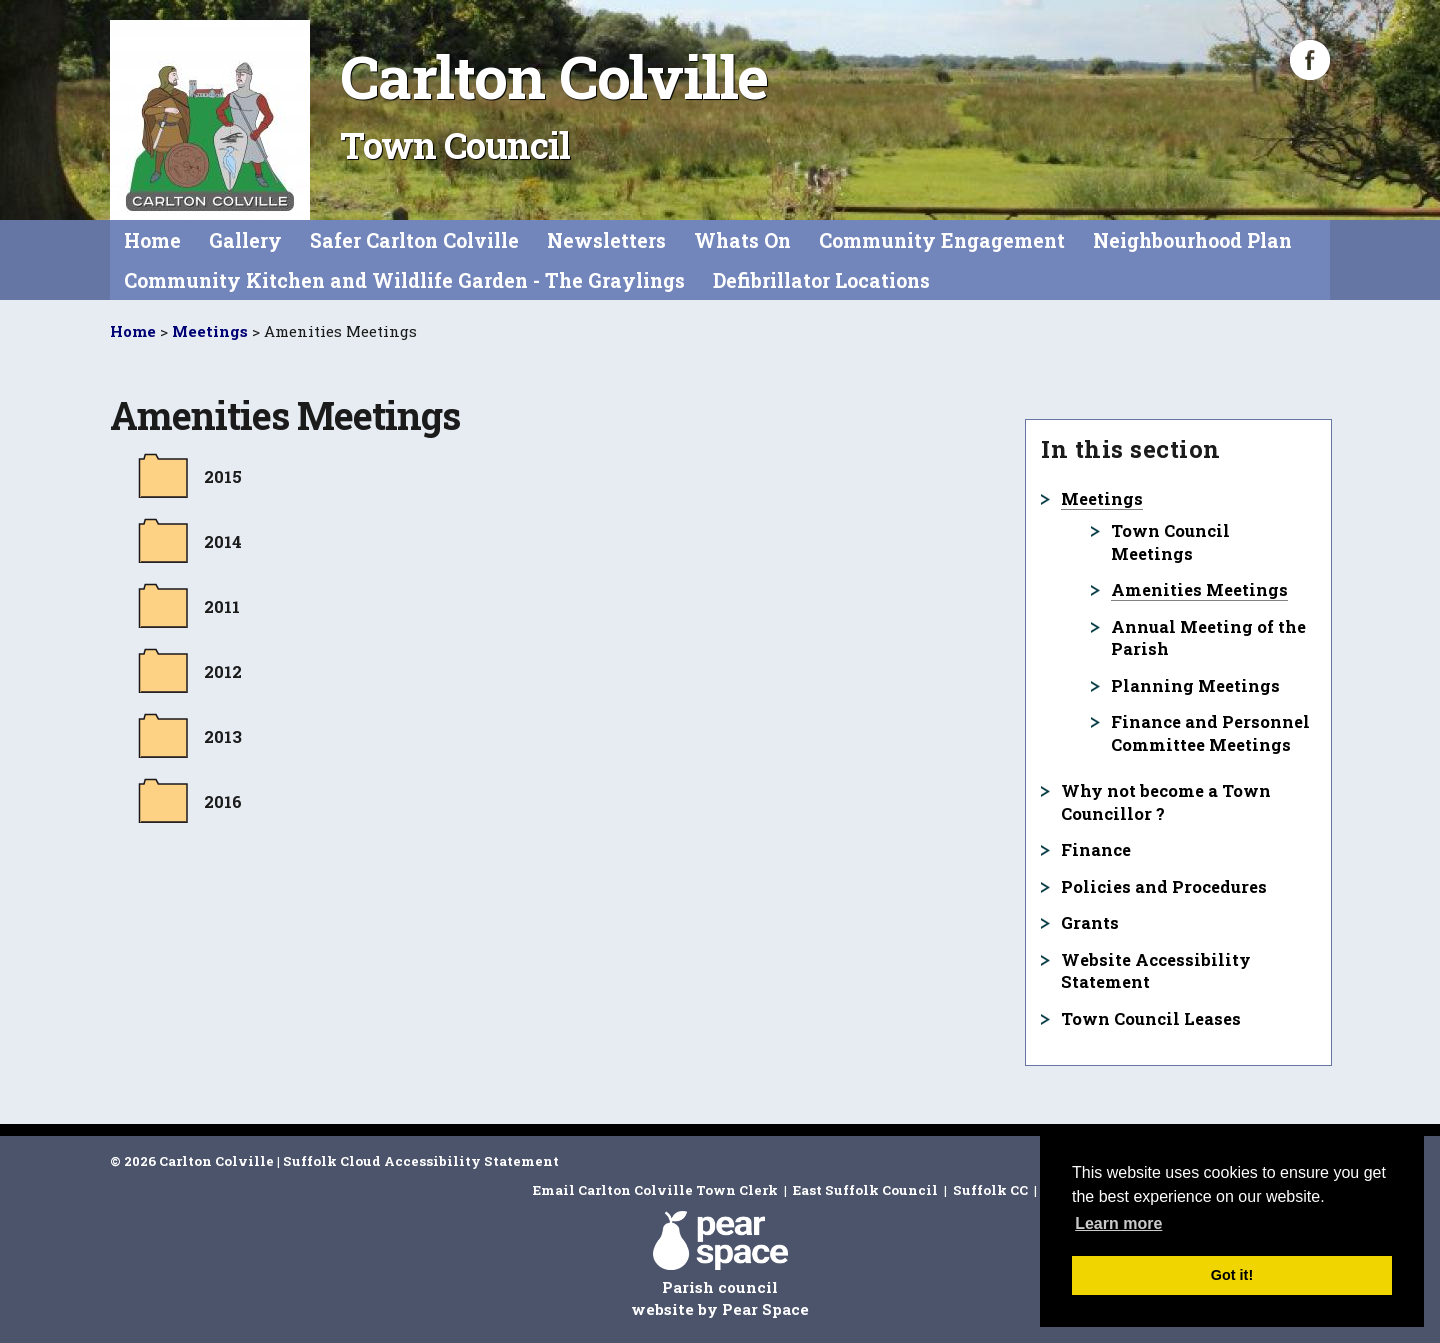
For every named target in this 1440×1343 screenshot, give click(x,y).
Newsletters (606, 240)
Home (152, 240)
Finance (1096, 849)
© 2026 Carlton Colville (192, 1161)
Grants (1090, 922)
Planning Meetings (1195, 685)
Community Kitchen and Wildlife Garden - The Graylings (404, 280)
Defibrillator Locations (821, 280)
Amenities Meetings (1199, 589)
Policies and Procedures (1164, 886)
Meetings (210, 331)
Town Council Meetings (1170, 542)
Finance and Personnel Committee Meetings (1210, 733)
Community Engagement (942, 240)
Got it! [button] (1232, 1275)
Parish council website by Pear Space (720, 1265)
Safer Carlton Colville (414, 240)
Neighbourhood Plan (1192, 240)
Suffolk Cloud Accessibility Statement (421, 1161)
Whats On (742, 240)
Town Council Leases (1151, 1018)
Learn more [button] (1118, 1223)
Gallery (245, 240)
